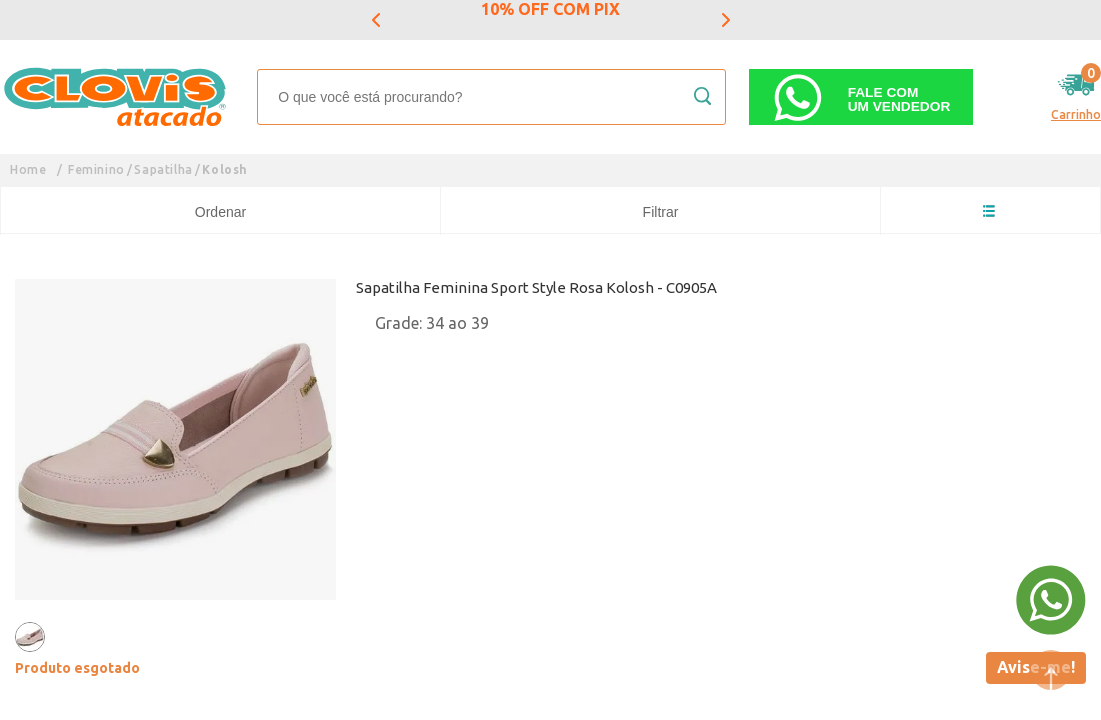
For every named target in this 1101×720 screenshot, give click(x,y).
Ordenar (220, 212)
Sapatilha (163, 169)
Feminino (96, 169)
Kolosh (225, 169)
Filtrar (661, 212)
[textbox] (491, 97)
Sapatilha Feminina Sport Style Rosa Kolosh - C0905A (536, 287)
